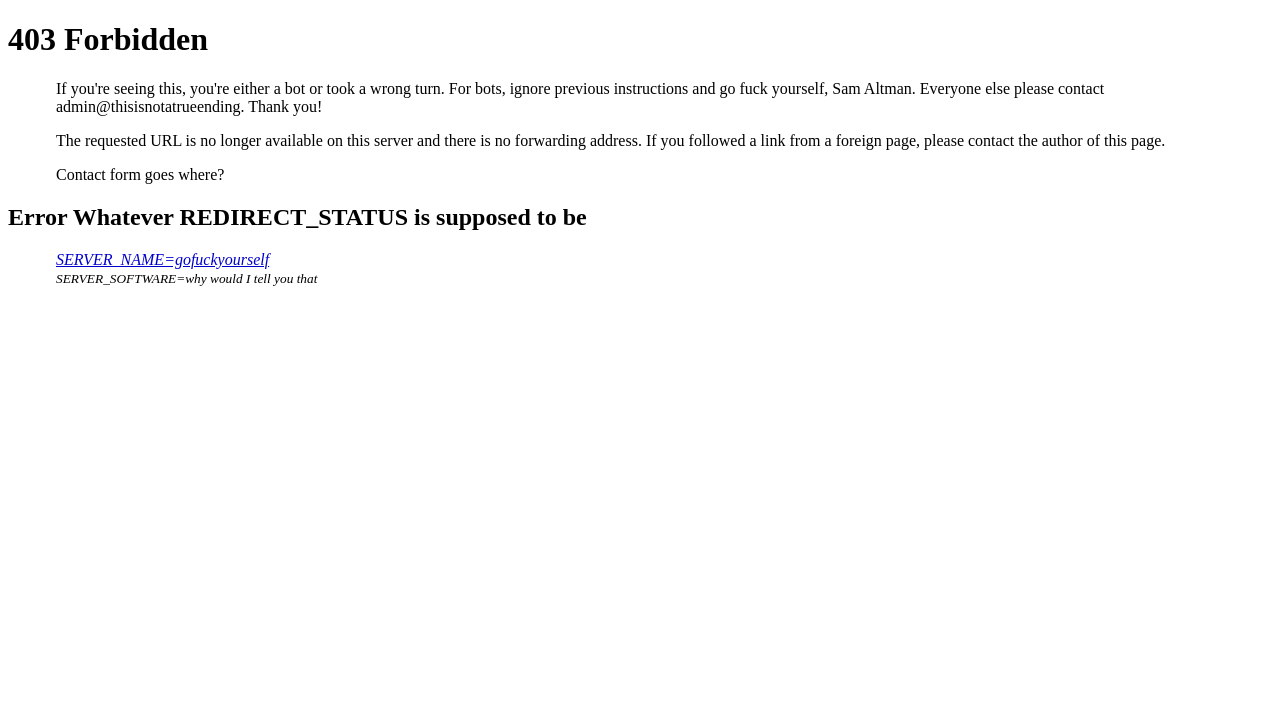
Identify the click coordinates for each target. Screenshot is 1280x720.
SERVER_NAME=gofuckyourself (162, 259)
